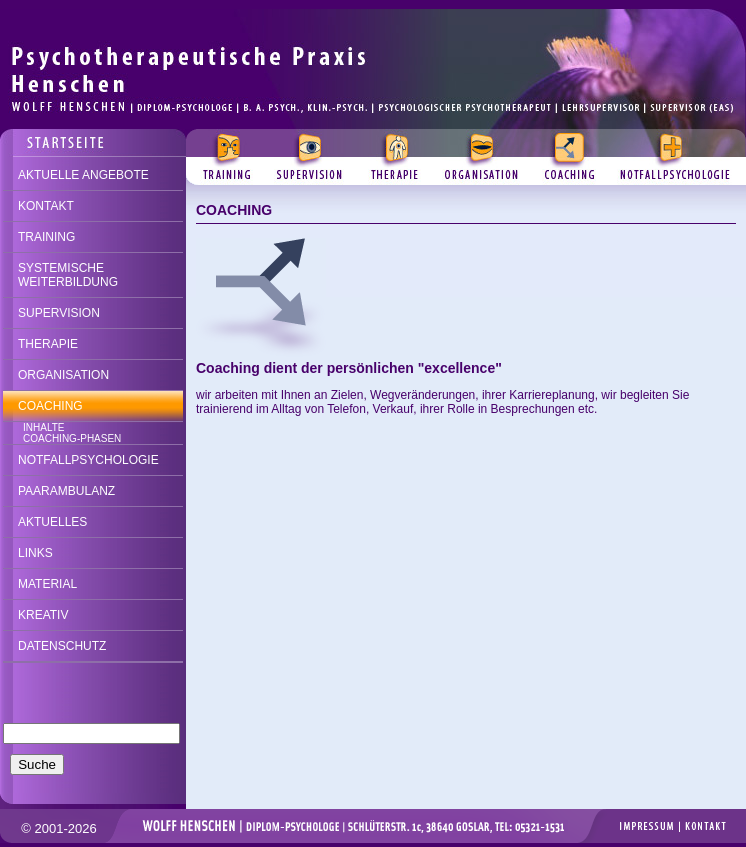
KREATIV (43, 615)
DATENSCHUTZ (62, 646)
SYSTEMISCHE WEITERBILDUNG (68, 275)
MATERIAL (47, 584)
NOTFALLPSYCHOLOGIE (88, 460)
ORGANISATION (63, 375)
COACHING (50, 406)
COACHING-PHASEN (72, 438)
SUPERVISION (59, 313)
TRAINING (46, 237)
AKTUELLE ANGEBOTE (83, 175)
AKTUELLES (52, 522)
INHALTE (44, 427)
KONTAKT (46, 206)
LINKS (35, 553)
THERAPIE (48, 344)
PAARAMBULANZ (66, 491)
